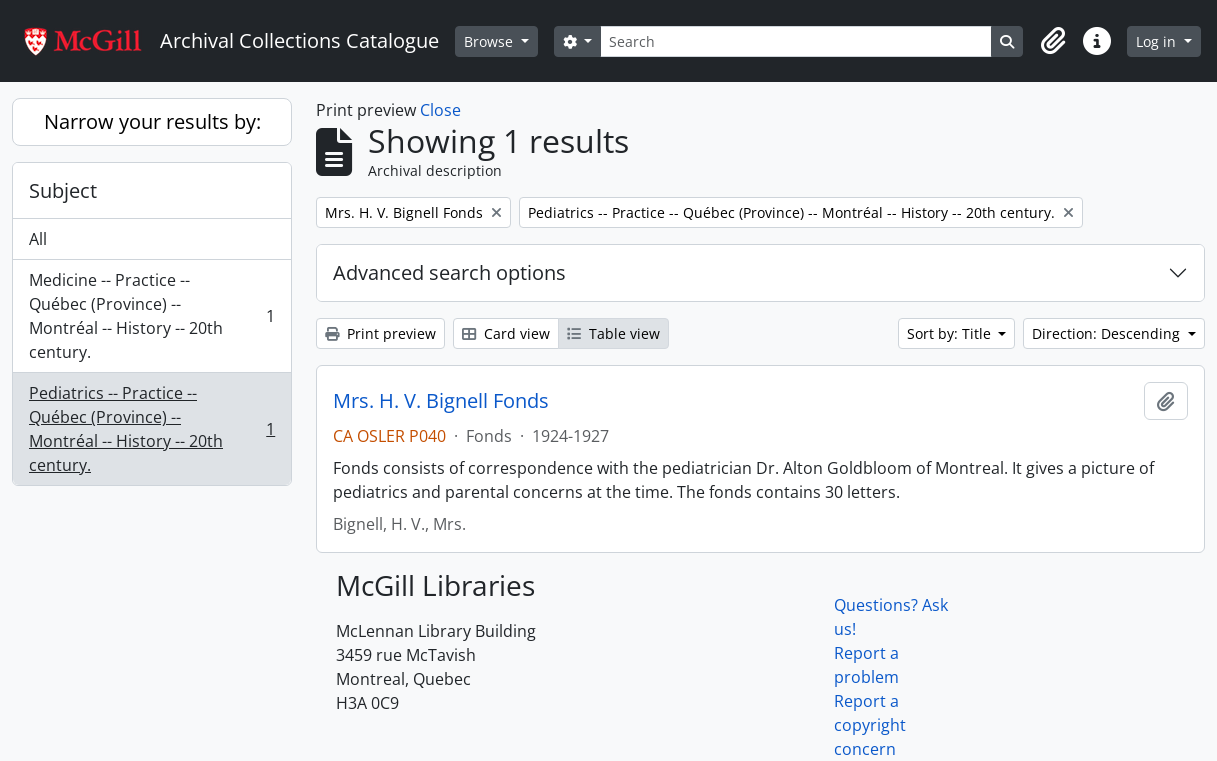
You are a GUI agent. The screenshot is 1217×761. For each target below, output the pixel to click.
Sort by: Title (951, 333)
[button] (1053, 41)
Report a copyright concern (870, 725)
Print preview (380, 333)
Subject (63, 190)
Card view (506, 333)
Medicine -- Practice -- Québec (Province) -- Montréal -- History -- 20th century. (151, 316)
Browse (490, 41)
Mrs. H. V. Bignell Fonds (441, 401)
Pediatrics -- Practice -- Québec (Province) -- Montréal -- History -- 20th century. (151, 429)
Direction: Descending (1108, 333)
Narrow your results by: (152, 121)
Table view (613, 333)
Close (440, 110)
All (38, 239)
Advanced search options (449, 272)
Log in (1158, 41)
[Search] (796, 41)
